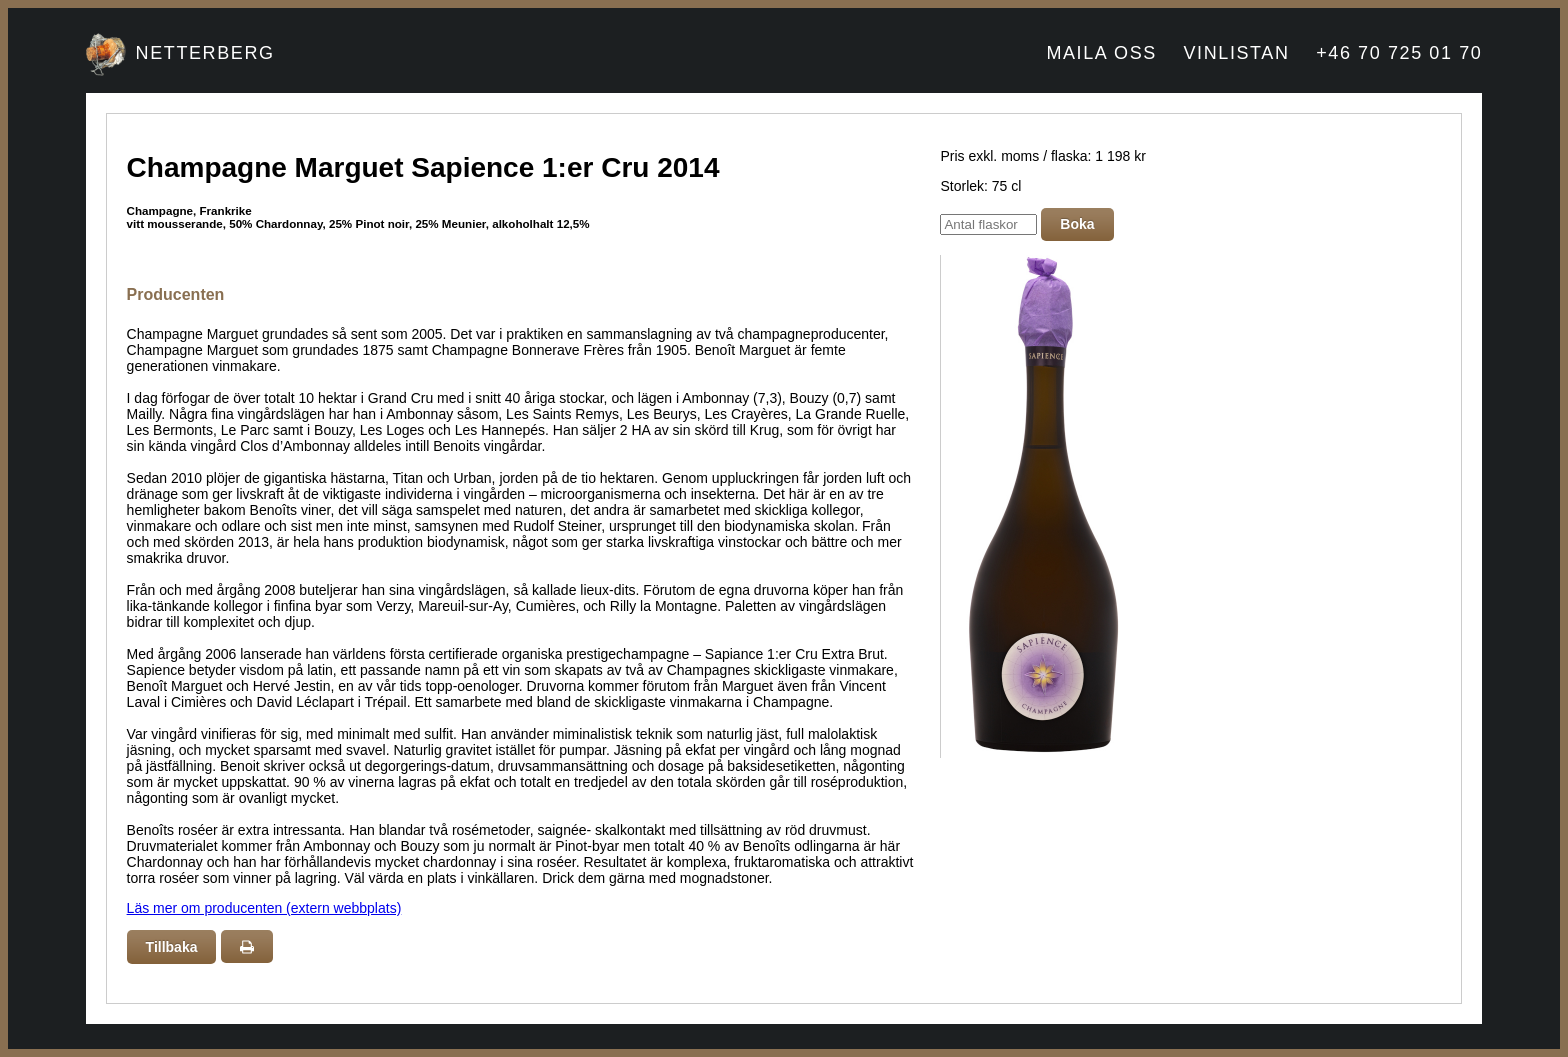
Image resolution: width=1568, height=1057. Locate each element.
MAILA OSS (1101, 53)
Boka (1077, 224)
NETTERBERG (205, 53)
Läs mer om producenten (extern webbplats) (264, 908)
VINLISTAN (1236, 53)
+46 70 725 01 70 (1399, 53)
